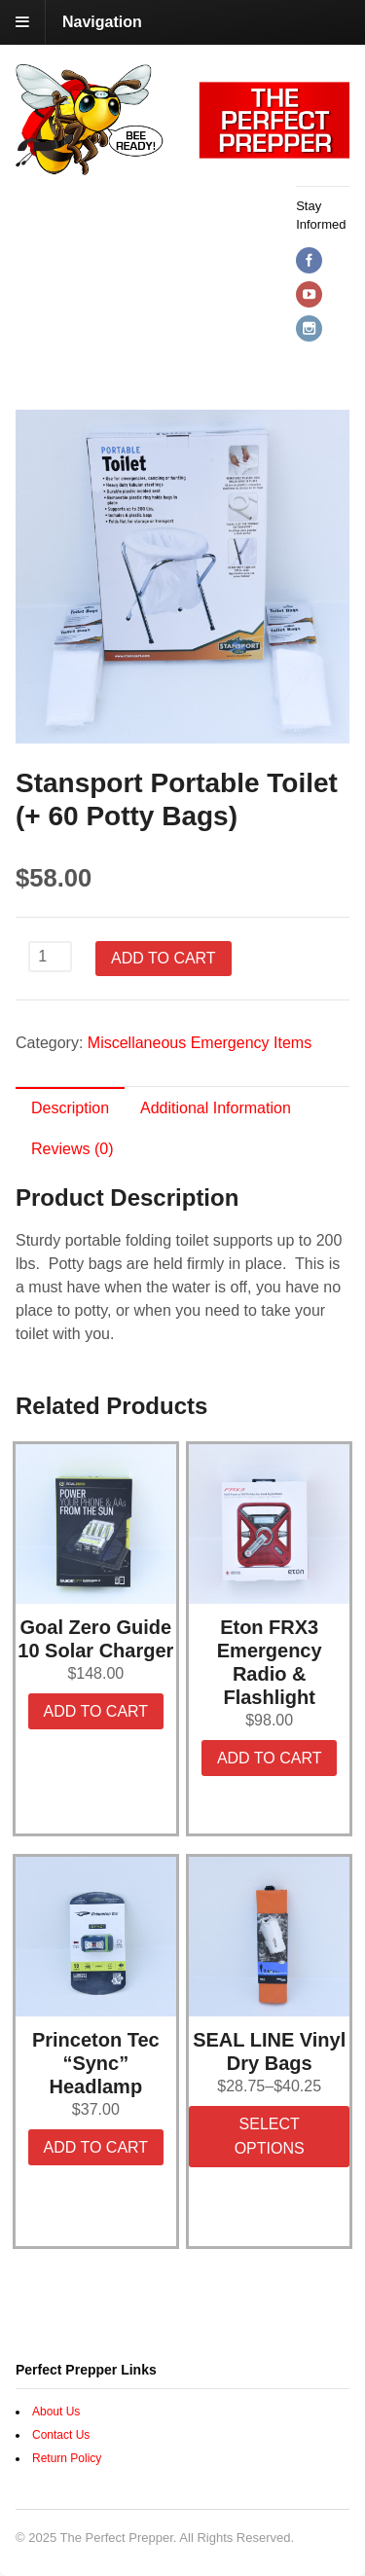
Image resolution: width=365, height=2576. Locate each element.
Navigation (102, 22)
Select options (270, 2137)
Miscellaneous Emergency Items (199, 1042)
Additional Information (215, 1108)
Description (70, 1108)
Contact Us (61, 2435)
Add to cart (163, 958)
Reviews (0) (72, 1149)
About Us (56, 2411)
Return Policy (66, 2458)
